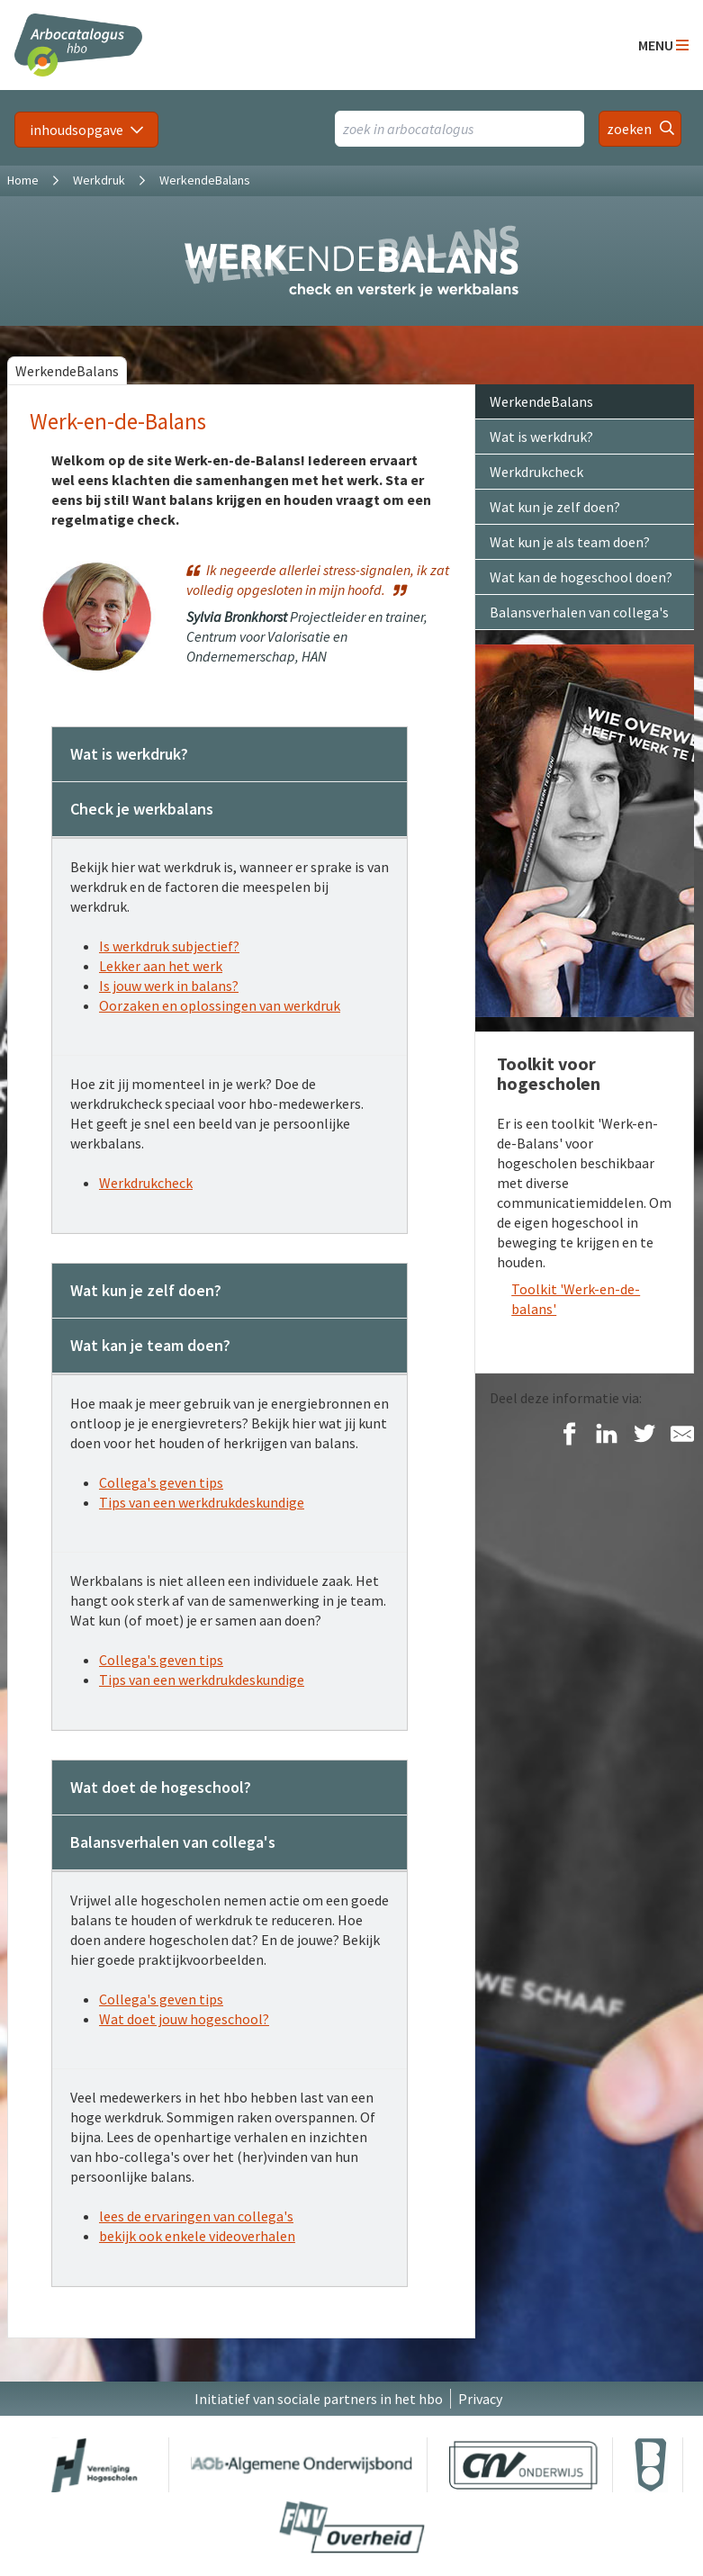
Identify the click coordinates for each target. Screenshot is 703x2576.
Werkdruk (99, 180)
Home (23, 180)
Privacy (480, 2399)
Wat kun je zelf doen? (555, 507)
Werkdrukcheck (146, 1183)
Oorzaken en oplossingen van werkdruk (219, 1005)
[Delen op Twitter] (644, 1435)
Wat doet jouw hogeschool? (184, 2019)
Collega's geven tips (161, 1482)
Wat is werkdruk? (541, 437)
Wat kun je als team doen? (570, 542)
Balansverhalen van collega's (579, 612)
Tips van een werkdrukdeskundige (201, 1502)
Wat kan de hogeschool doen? (581, 577)
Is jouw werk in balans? (169, 986)
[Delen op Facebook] (569, 1435)
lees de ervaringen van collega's (196, 2216)
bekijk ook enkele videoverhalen (197, 2236)
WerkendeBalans (67, 371)
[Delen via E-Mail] (682, 1435)
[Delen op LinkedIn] (606, 1435)
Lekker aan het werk (160, 966)
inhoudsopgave (76, 130)
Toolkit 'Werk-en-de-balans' (575, 1299)
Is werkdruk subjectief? (169, 946)
